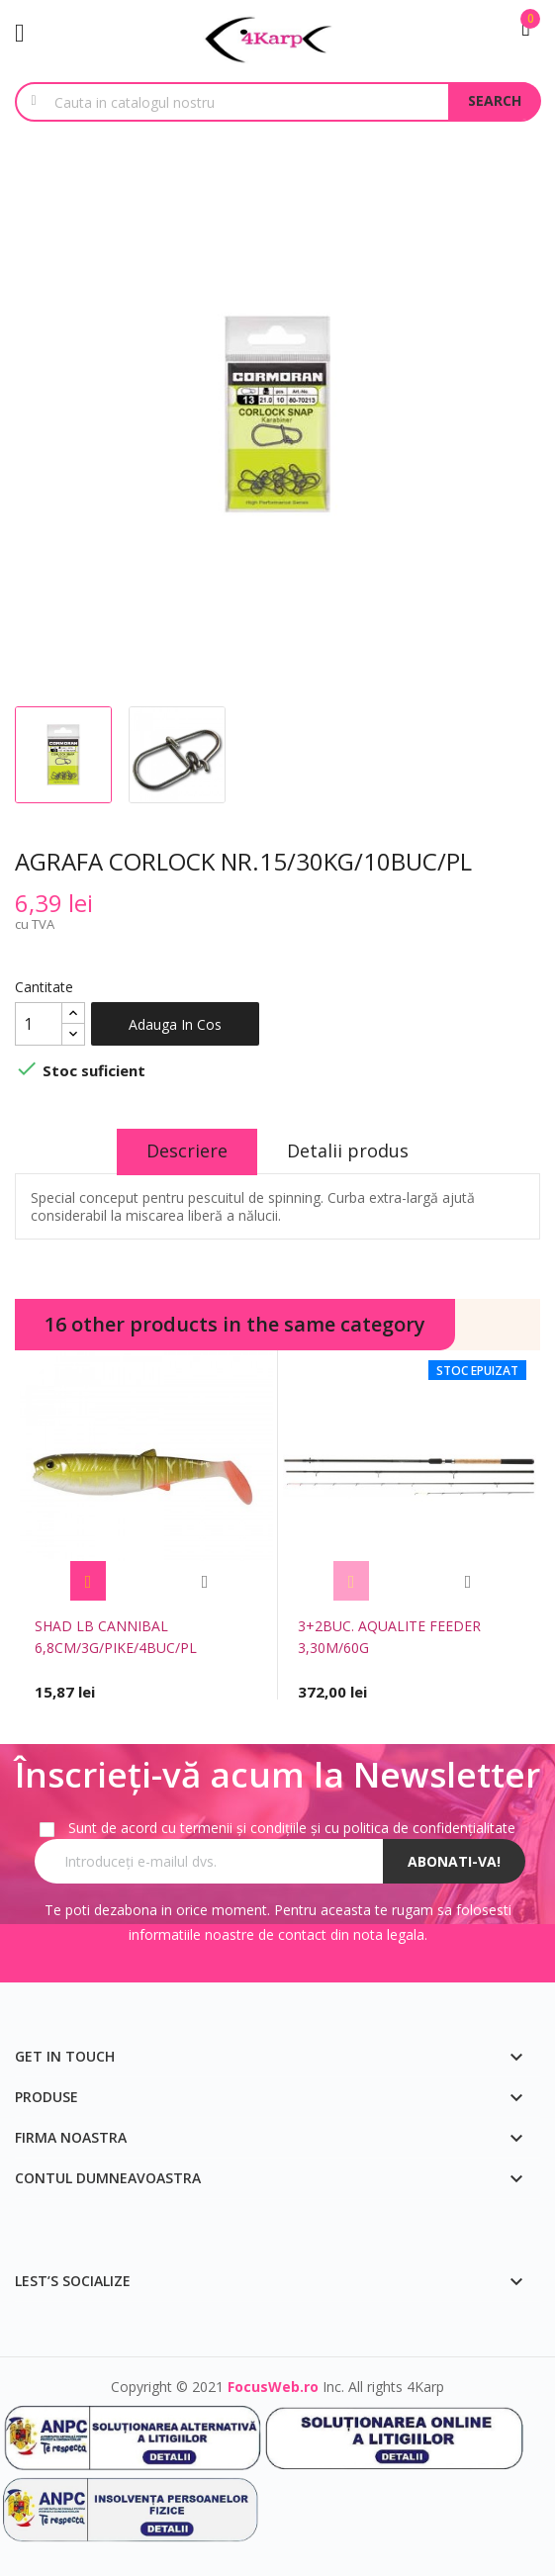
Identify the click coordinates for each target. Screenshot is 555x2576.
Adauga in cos (175, 1024)
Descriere (187, 1150)
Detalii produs (348, 1150)
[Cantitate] (38, 1024)
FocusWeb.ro (273, 2386)
